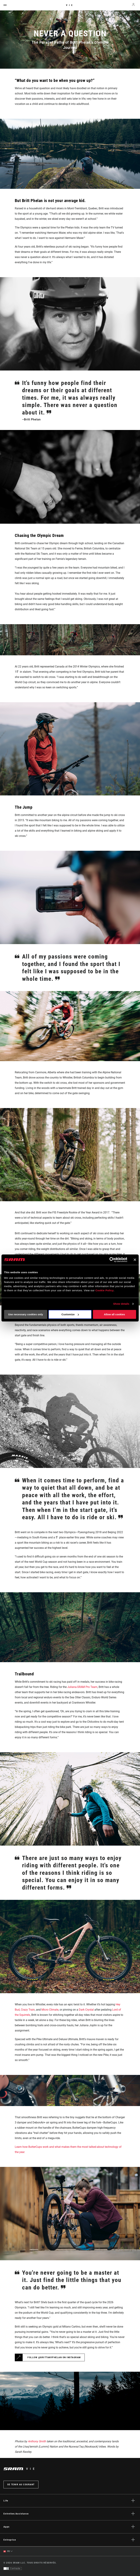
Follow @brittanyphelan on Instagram (54, 2357)
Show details (121, 1303)
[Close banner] (135, 1259)
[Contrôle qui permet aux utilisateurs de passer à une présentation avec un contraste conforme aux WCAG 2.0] (12, 2568)
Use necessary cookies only (25, 1314)
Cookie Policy (104, 1290)
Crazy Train (28, 2009)
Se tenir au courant (21, 2484)
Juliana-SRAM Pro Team (82, 1687)
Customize (70, 1314)
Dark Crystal (86, 2009)
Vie (70, 5)
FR (6, 2551)
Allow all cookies (114, 1314)
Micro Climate (49, 2009)
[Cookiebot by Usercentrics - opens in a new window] (112, 1259)
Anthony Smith (37, 2441)
